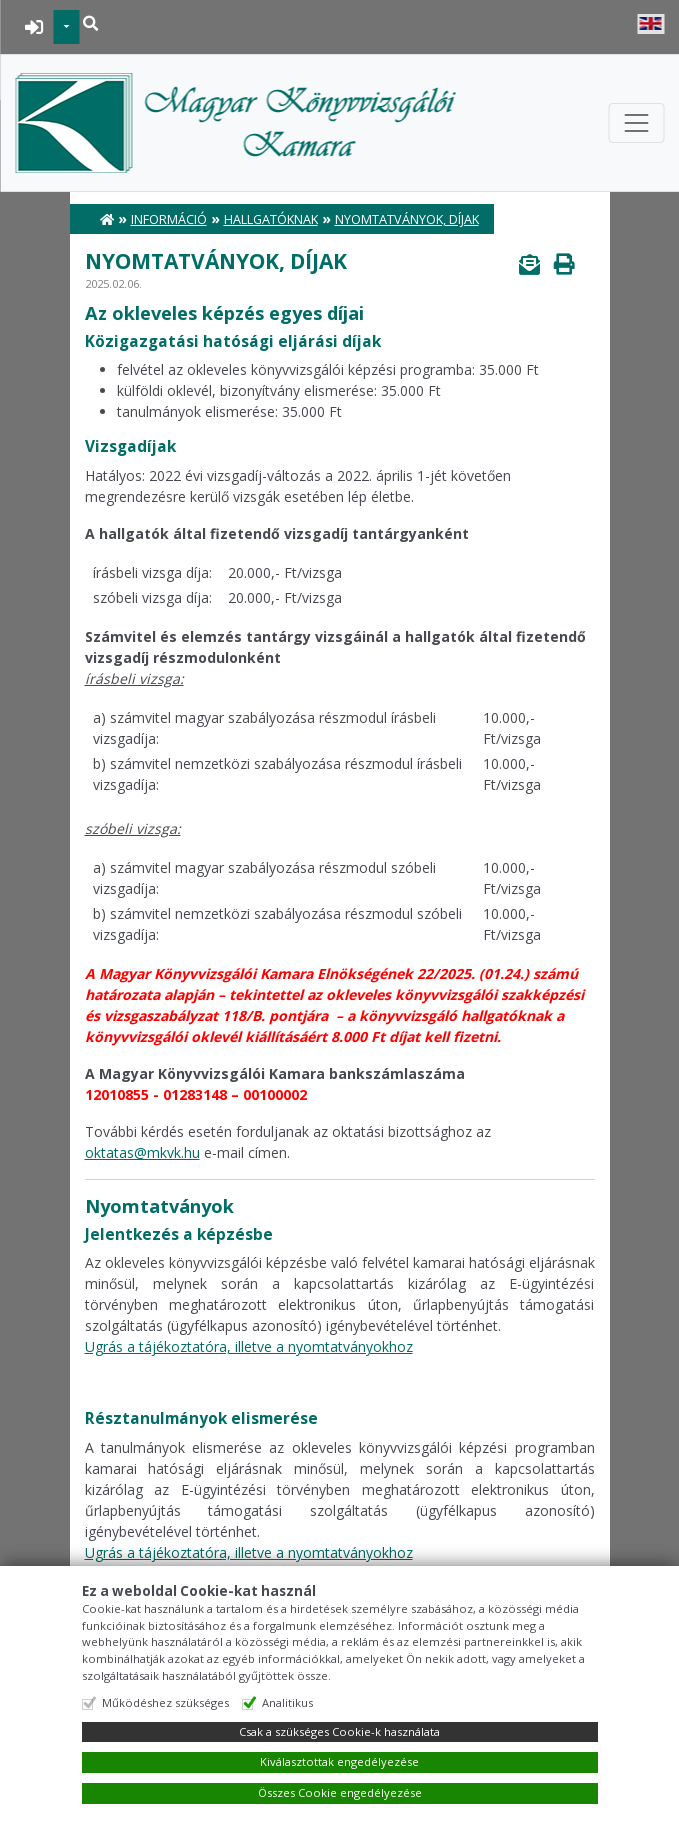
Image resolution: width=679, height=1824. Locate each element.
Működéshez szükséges (165, 1702)
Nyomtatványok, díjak (407, 219)
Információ (169, 219)
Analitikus (287, 1702)
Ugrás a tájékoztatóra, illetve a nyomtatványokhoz (249, 1346)
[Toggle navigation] (636, 123)
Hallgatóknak (271, 219)
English (650, 24)
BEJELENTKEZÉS (34, 27)
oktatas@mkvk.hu (142, 1152)
